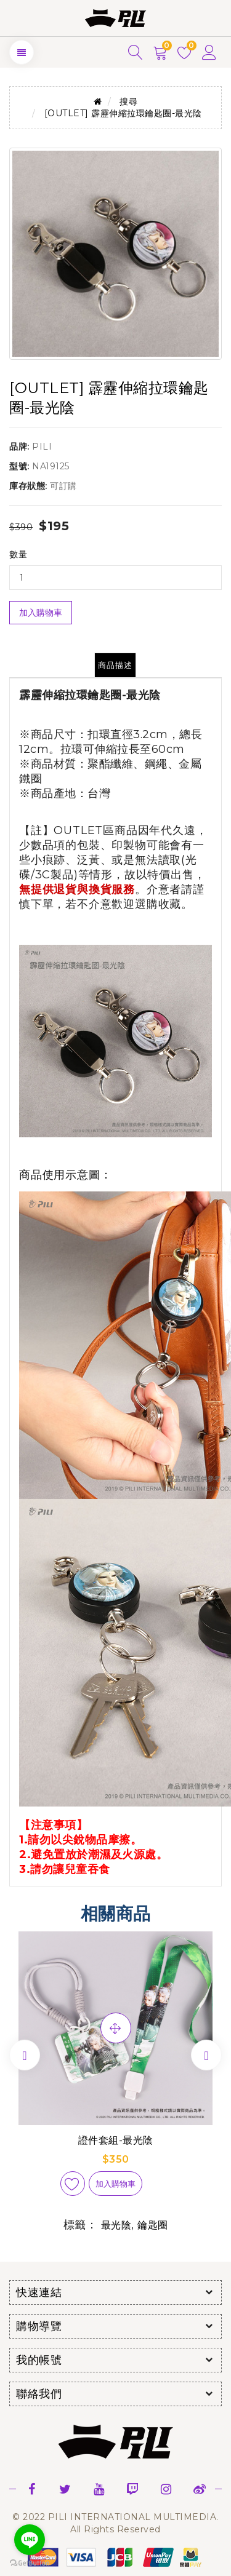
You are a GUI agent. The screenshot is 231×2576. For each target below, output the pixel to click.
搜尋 (128, 101)
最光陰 (116, 2225)
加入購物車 (40, 612)
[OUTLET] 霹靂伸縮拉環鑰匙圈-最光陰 (123, 113)
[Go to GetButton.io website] (29, 2563)
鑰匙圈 (152, 2225)
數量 (18, 554)
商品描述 (115, 665)
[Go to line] (29, 2539)
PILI (42, 446)
